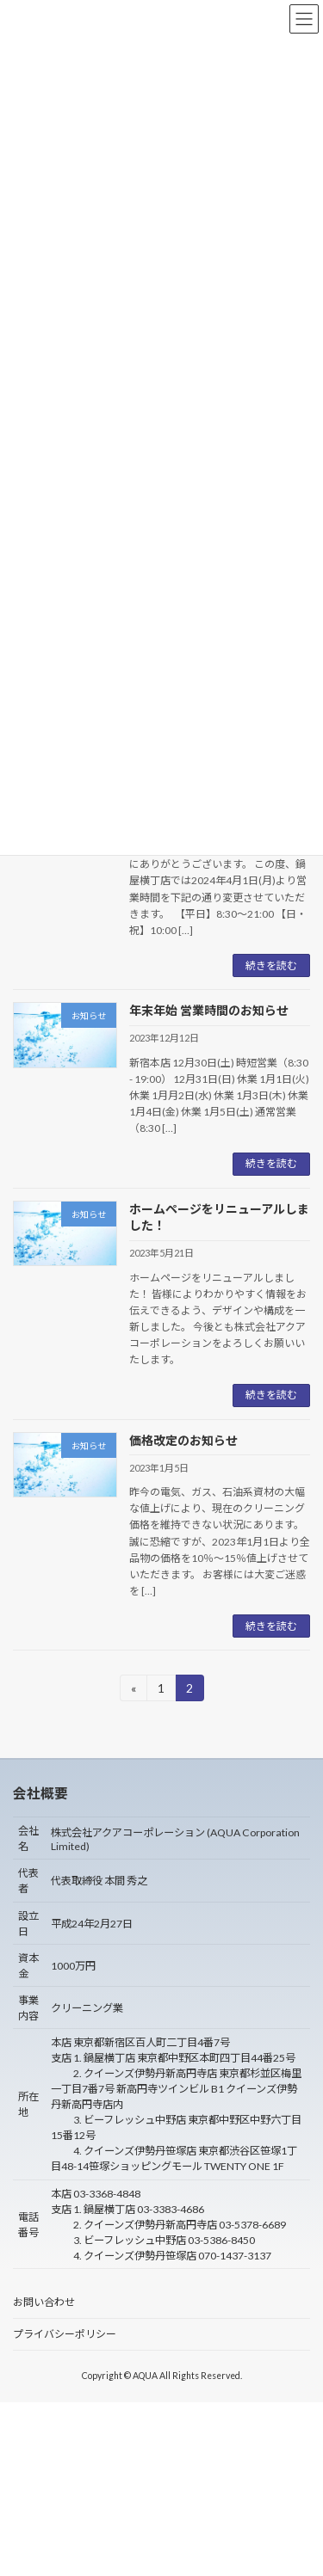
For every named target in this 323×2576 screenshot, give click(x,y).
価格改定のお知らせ (183, 1440)
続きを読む (271, 965)
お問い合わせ (44, 2302)
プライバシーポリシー (64, 2333)
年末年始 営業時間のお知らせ (209, 1010)
